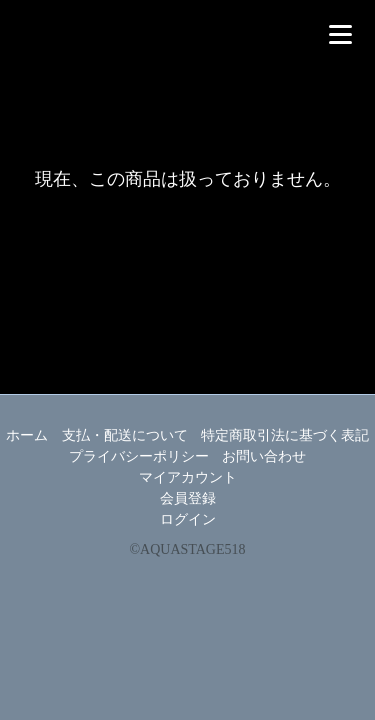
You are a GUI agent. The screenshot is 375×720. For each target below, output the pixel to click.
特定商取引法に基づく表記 (285, 435)
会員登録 (188, 498)
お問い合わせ (264, 456)
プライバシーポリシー (139, 456)
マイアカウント (188, 477)
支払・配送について (125, 435)
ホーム (27, 435)
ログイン (188, 519)
